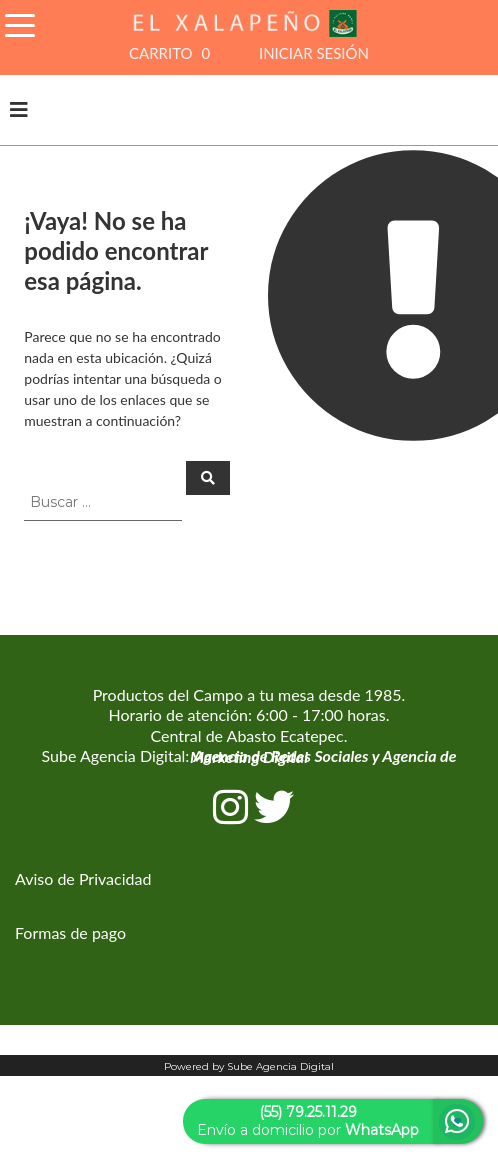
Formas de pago (70, 932)
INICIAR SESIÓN (314, 53)
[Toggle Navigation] (20, 22)
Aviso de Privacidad (83, 878)
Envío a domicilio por (308, 1121)
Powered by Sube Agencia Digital (249, 1066)
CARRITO (172, 53)
